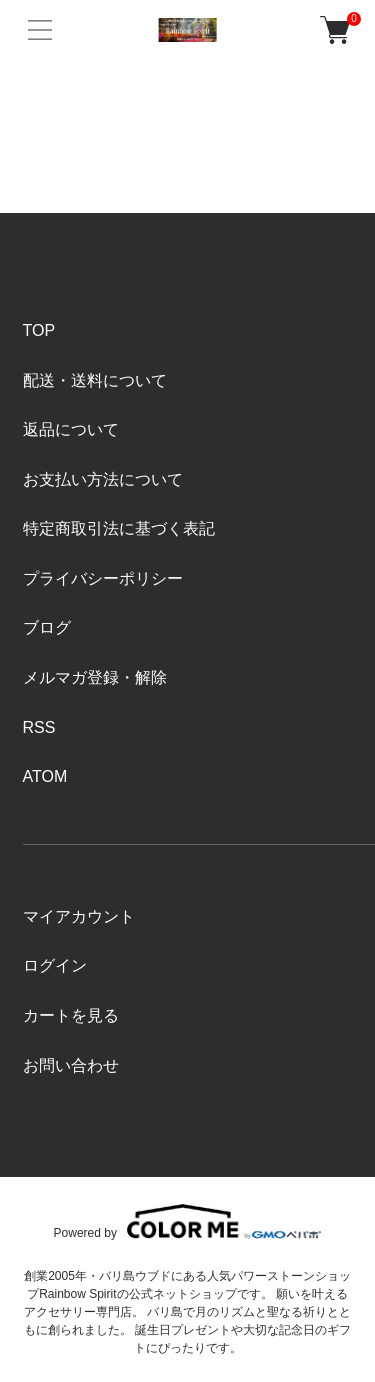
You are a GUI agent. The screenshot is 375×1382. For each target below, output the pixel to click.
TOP (39, 330)
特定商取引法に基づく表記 (119, 528)
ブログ (47, 627)
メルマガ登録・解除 (95, 677)
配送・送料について (95, 380)
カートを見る (71, 1015)
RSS (39, 727)
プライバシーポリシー (103, 578)
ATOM (45, 776)
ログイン (55, 965)
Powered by (188, 1221)
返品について (71, 429)
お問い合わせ (71, 1065)
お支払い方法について (103, 479)
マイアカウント (79, 916)
